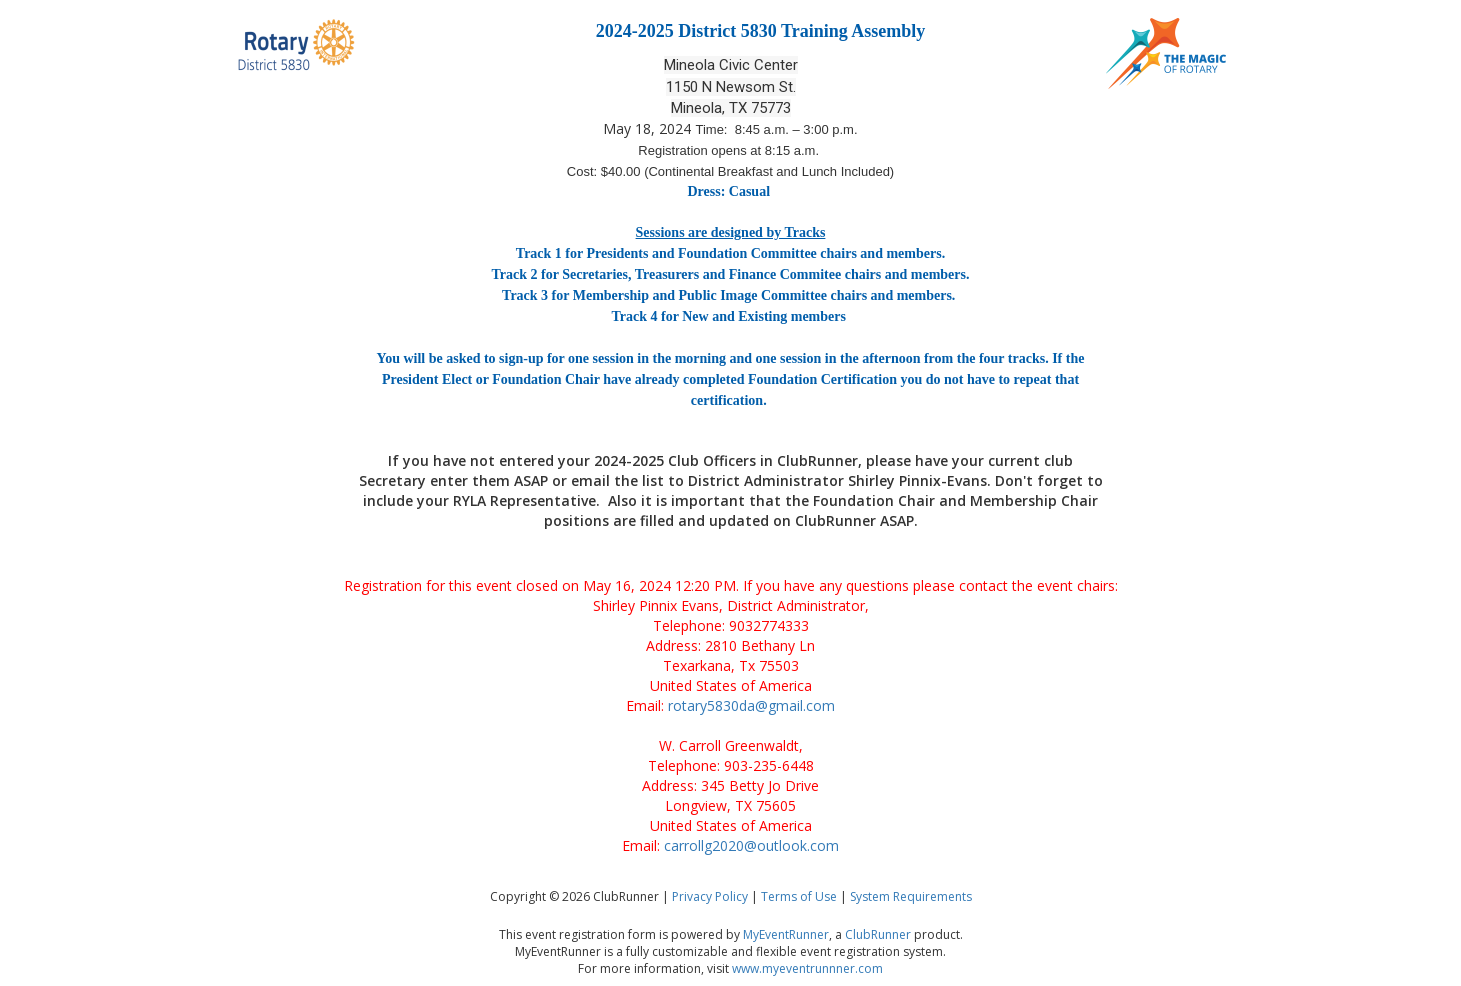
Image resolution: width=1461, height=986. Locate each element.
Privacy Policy (710, 896)
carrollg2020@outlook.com (751, 845)
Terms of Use (799, 896)
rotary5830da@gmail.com (751, 705)
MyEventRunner (786, 934)
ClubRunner (878, 934)
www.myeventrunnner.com (807, 968)
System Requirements (911, 896)
